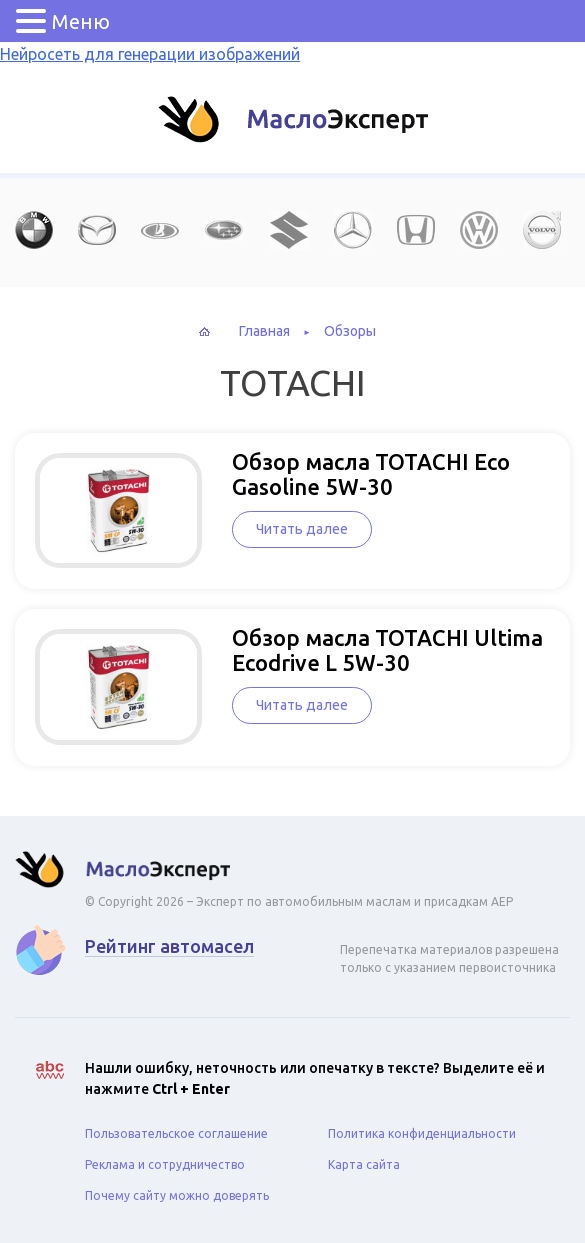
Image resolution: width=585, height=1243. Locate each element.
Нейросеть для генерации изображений (150, 54)
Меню (81, 21)
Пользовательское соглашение (176, 1133)
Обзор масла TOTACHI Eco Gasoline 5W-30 (371, 474)
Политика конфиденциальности (422, 1133)
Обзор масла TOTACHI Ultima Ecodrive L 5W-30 (387, 650)
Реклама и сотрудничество (165, 1164)
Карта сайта (364, 1164)
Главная (264, 331)
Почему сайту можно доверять (177, 1195)
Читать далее (302, 529)
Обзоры (350, 331)
